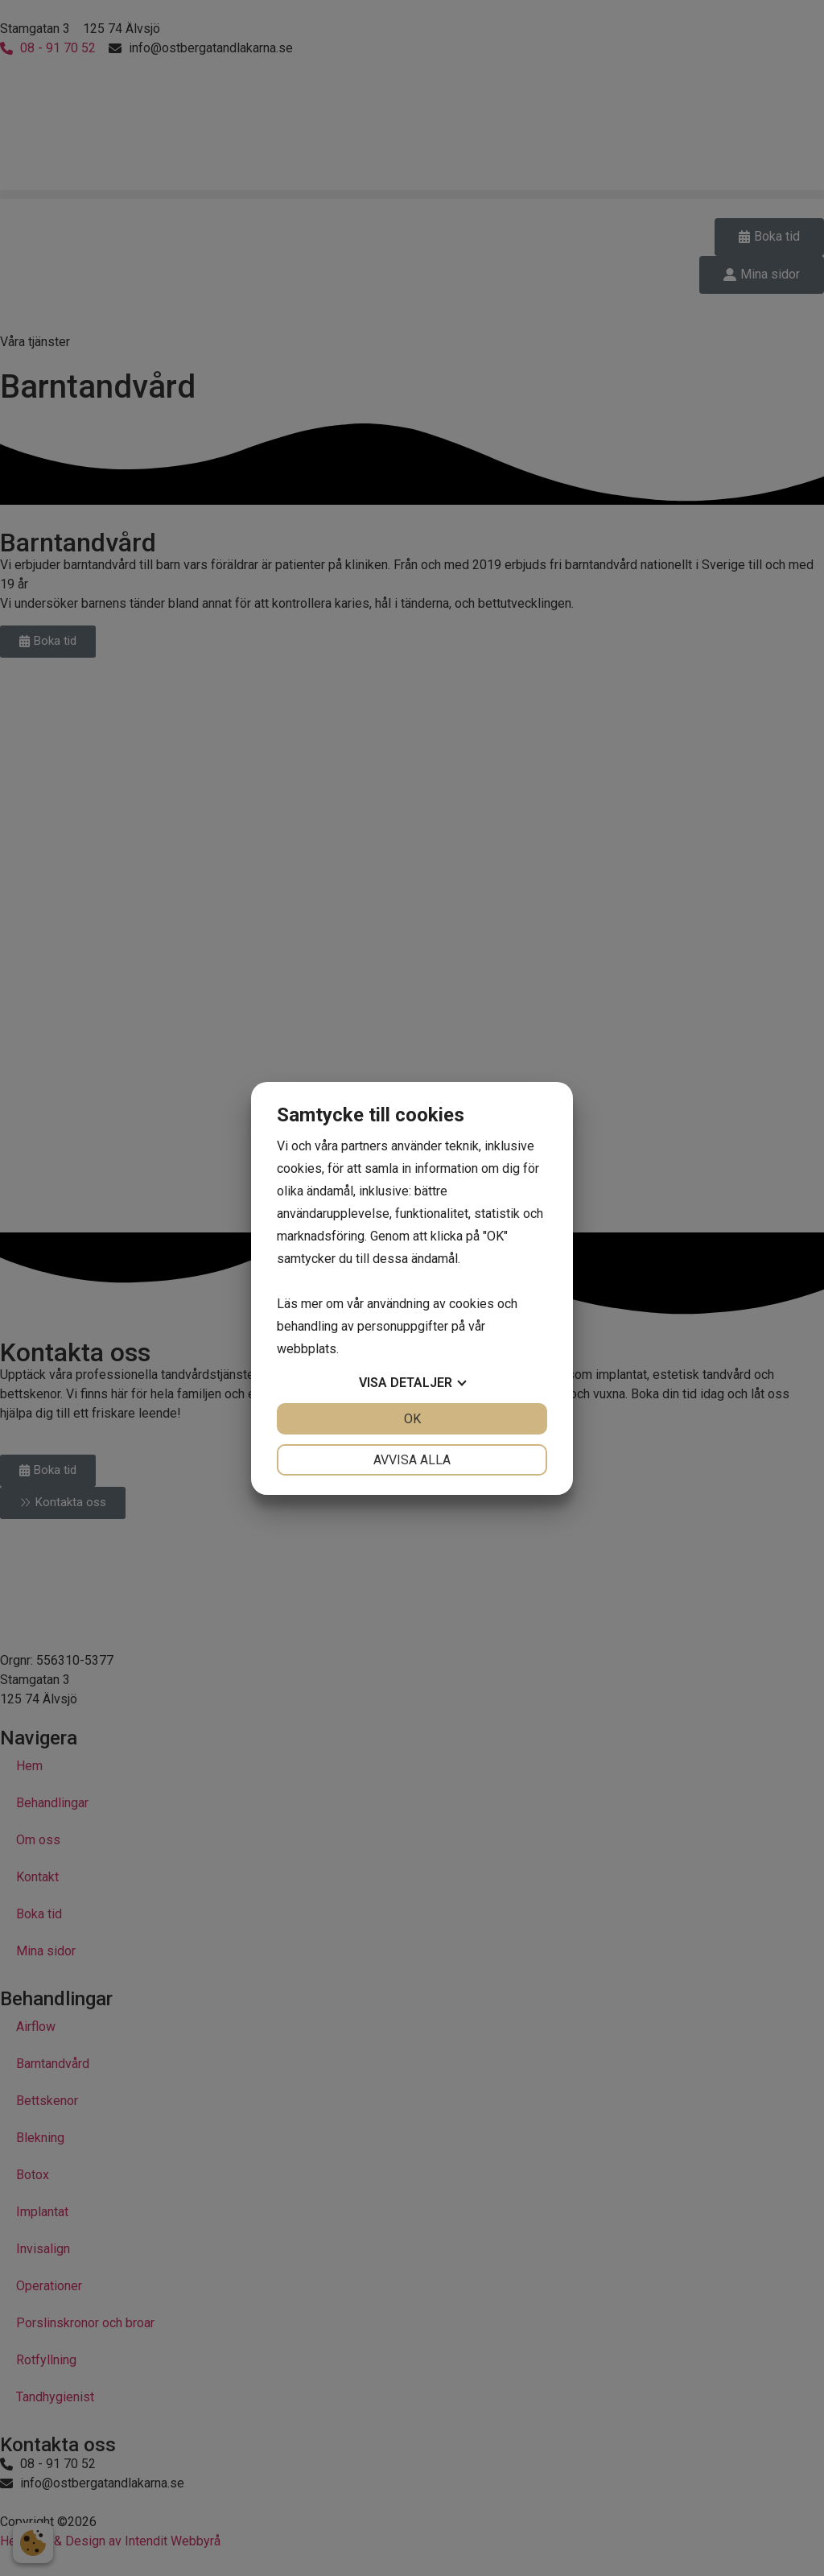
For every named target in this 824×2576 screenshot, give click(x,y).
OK (412, 1418)
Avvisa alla (412, 1460)
